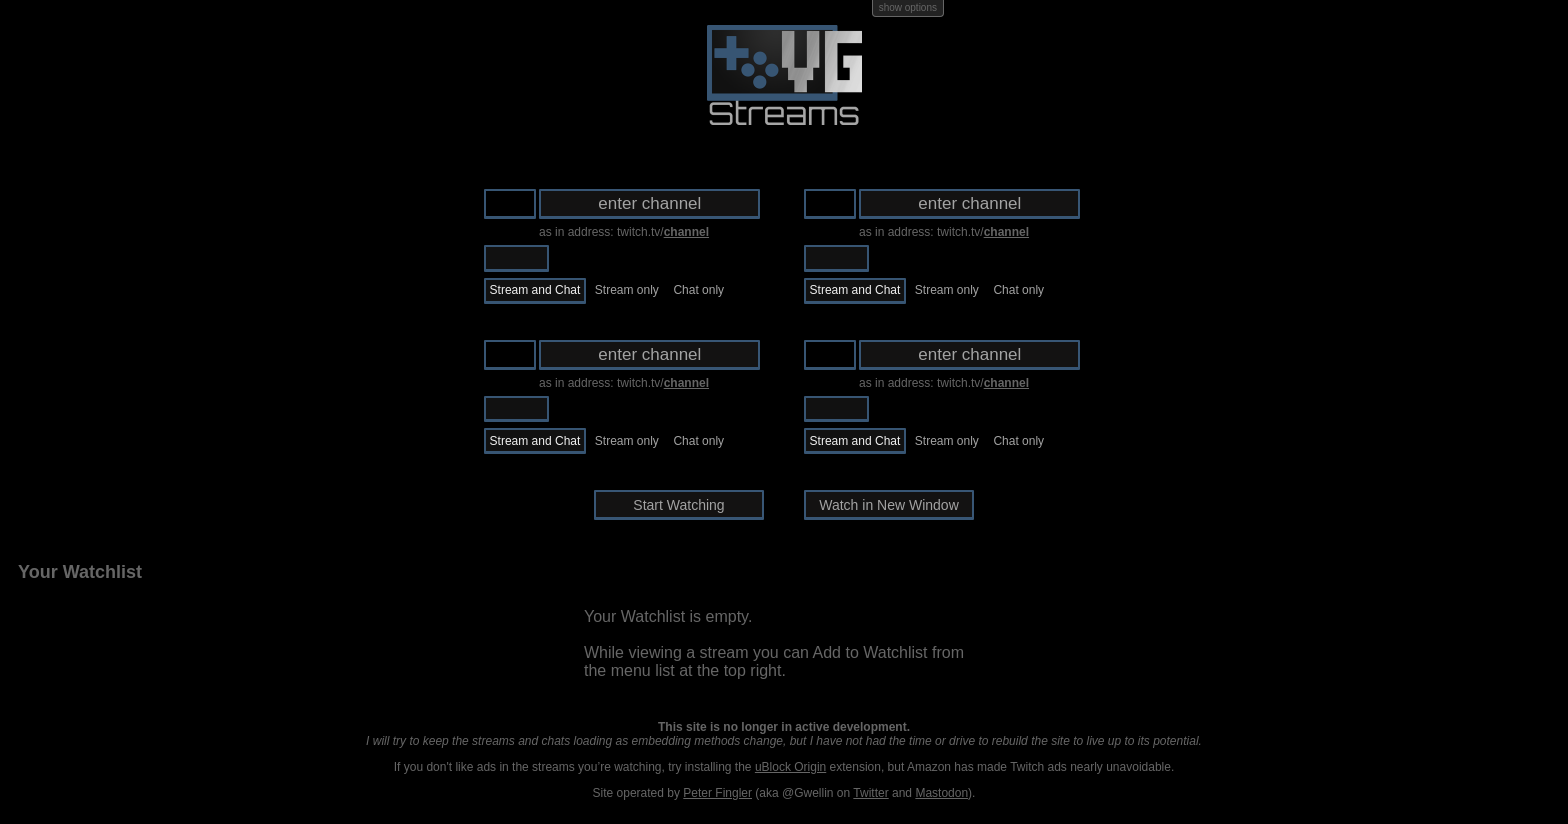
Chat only (698, 290)
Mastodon (941, 793)
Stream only (627, 290)
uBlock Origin (790, 767)
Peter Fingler (717, 793)
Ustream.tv (585, 258)
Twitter (870, 793)
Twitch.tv (516, 258)
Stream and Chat (535, 290)
